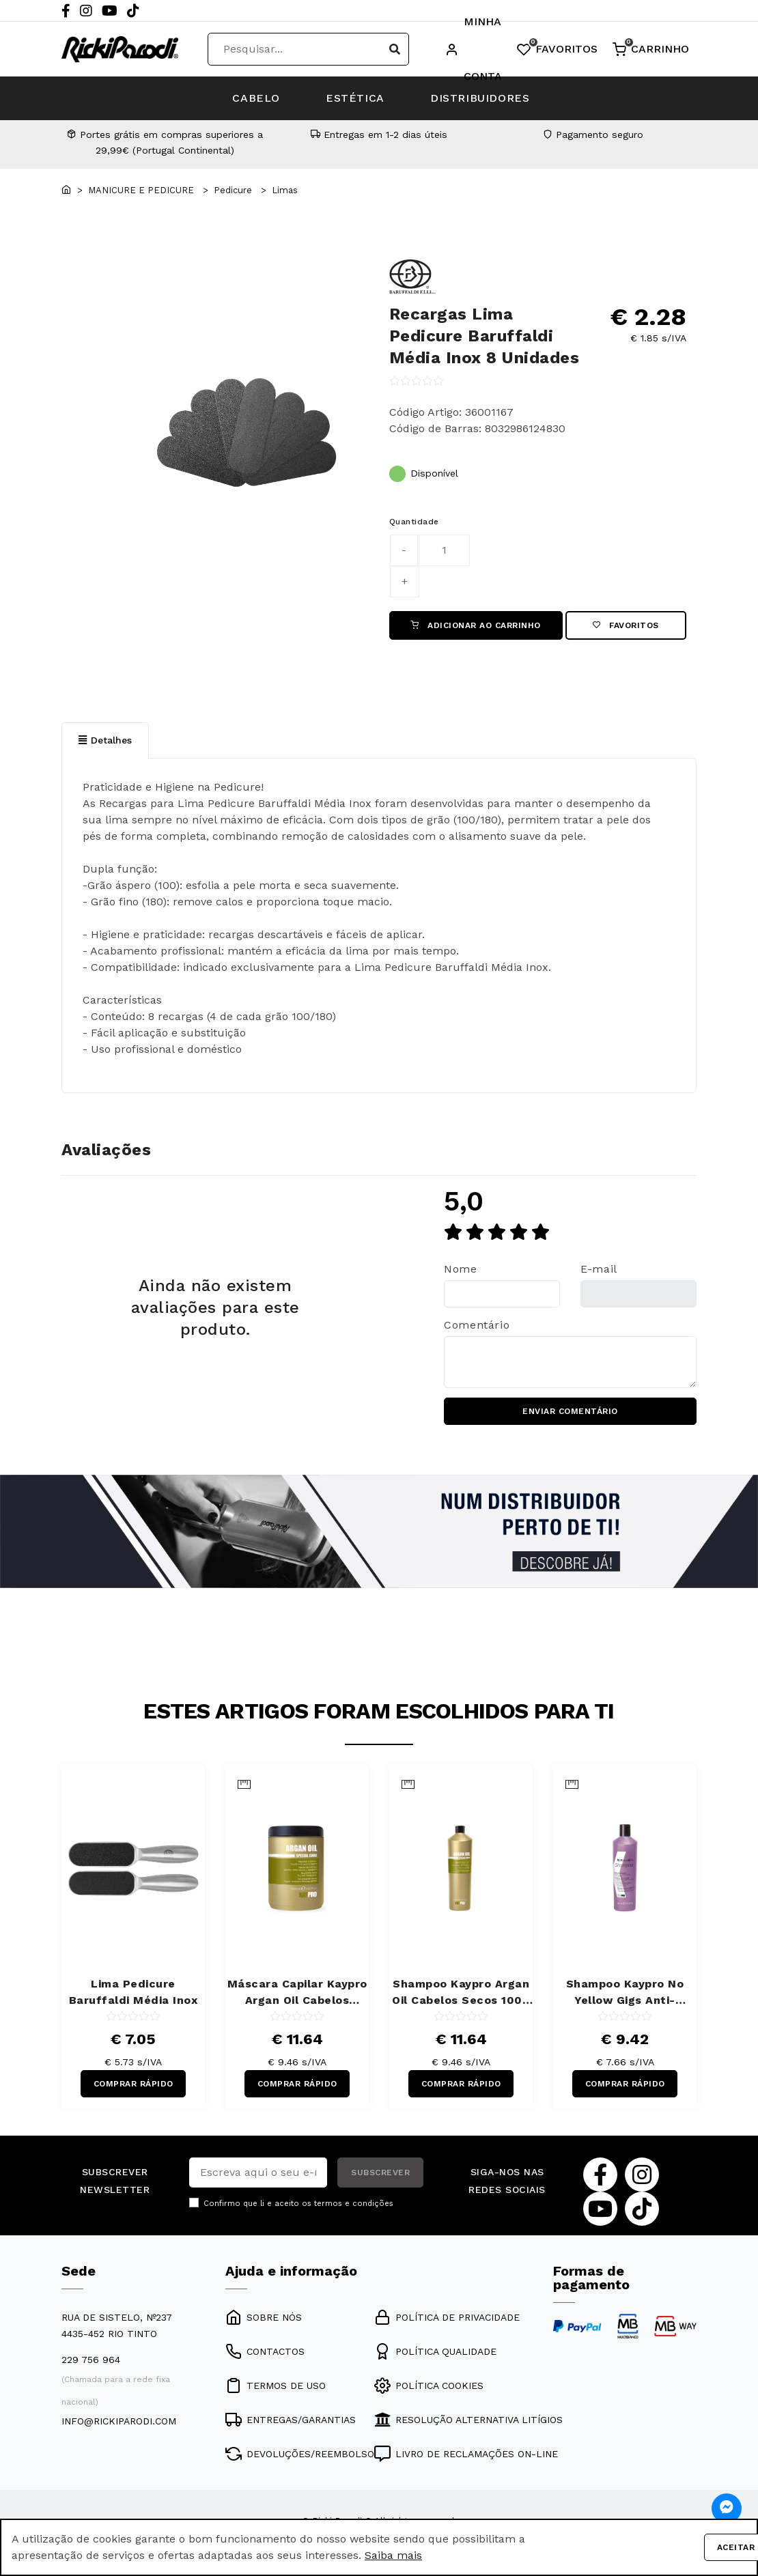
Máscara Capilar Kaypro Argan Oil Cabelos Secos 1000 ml (297, 1993)
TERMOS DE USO (275, 2387)
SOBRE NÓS (263, 2318)
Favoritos (626, 625)
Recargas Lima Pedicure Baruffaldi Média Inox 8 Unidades (484, 336)
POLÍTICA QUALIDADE (435, 2353)
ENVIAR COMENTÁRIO (570, 1412)
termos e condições (353, 2204)
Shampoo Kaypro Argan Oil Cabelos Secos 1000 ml (461, 1993)
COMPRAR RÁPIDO (133, 2084)
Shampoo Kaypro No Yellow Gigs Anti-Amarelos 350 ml (625, 1993)
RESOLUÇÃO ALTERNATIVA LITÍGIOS (468, 2421)
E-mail (598, 1269)
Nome (460, 1269)
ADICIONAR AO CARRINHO (476, 625)
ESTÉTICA (355, 97)
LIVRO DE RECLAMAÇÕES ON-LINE (466, 2455)
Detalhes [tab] (105, 740)
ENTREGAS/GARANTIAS (290, 2421)
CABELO (255, 97)
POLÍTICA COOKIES (428, 2387)
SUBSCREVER (380, 2173)
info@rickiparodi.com (118, 2422)
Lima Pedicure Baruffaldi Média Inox (133, 1992)
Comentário (476, 1325)
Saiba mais (393, 2555)
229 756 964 (90, 2360)
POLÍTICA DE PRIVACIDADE (447, 2318)
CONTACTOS (265, 2353)
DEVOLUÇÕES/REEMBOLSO (299, 2455)
